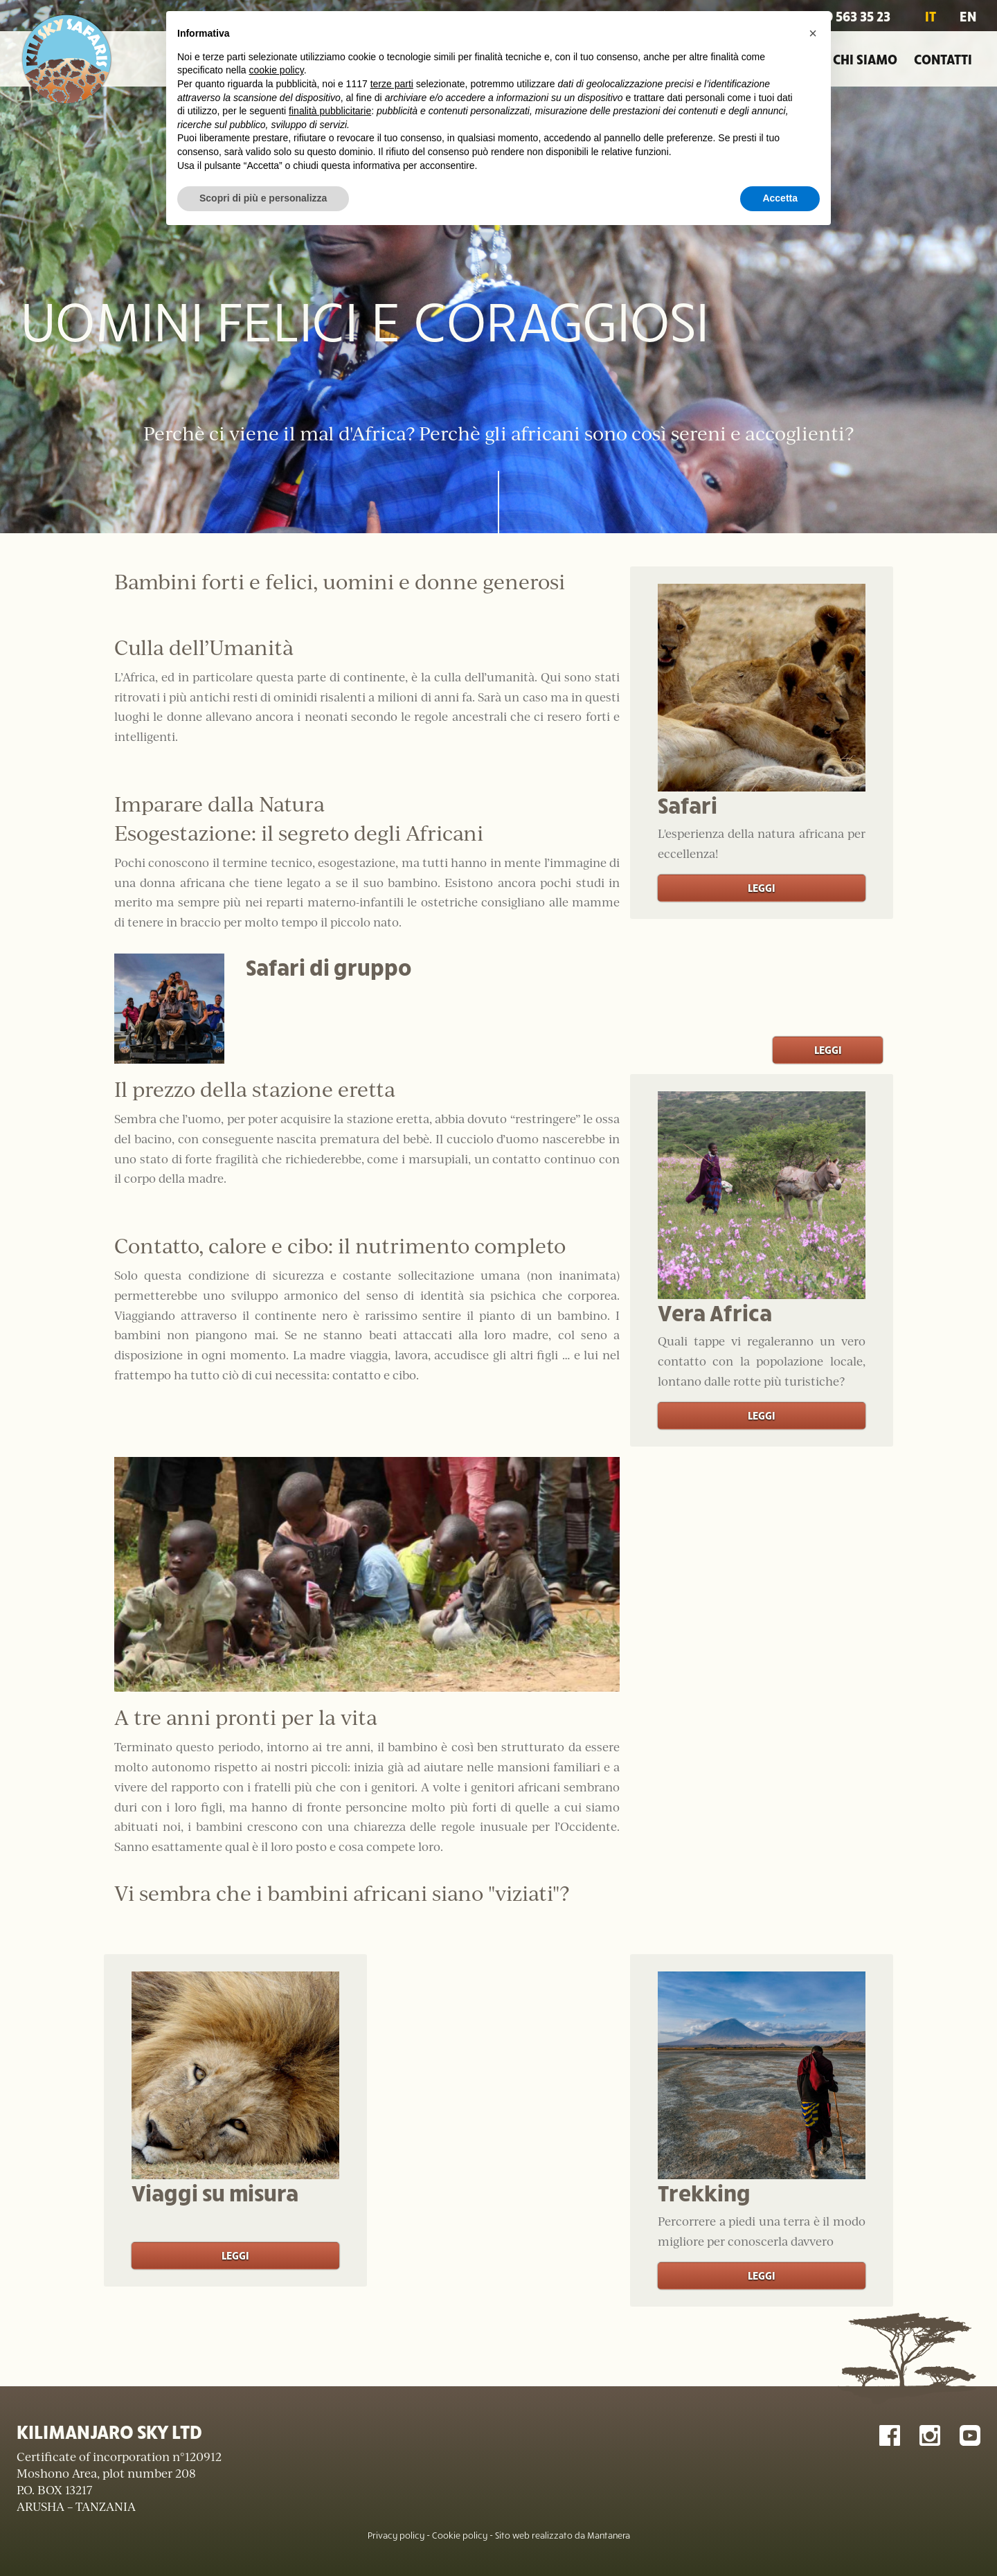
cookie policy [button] (276, 69)
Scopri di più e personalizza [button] (263, 198)
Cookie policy (459, 2535)
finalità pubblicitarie (330, 110)
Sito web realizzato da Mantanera (562, 2535)
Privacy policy (396, 2535)
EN (968, 15)
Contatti (943, 58)
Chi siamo (865, 58)
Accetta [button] (780, 198)
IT (930, 15)
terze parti (391, 83)
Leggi (761, 887)
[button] (813, 33)
